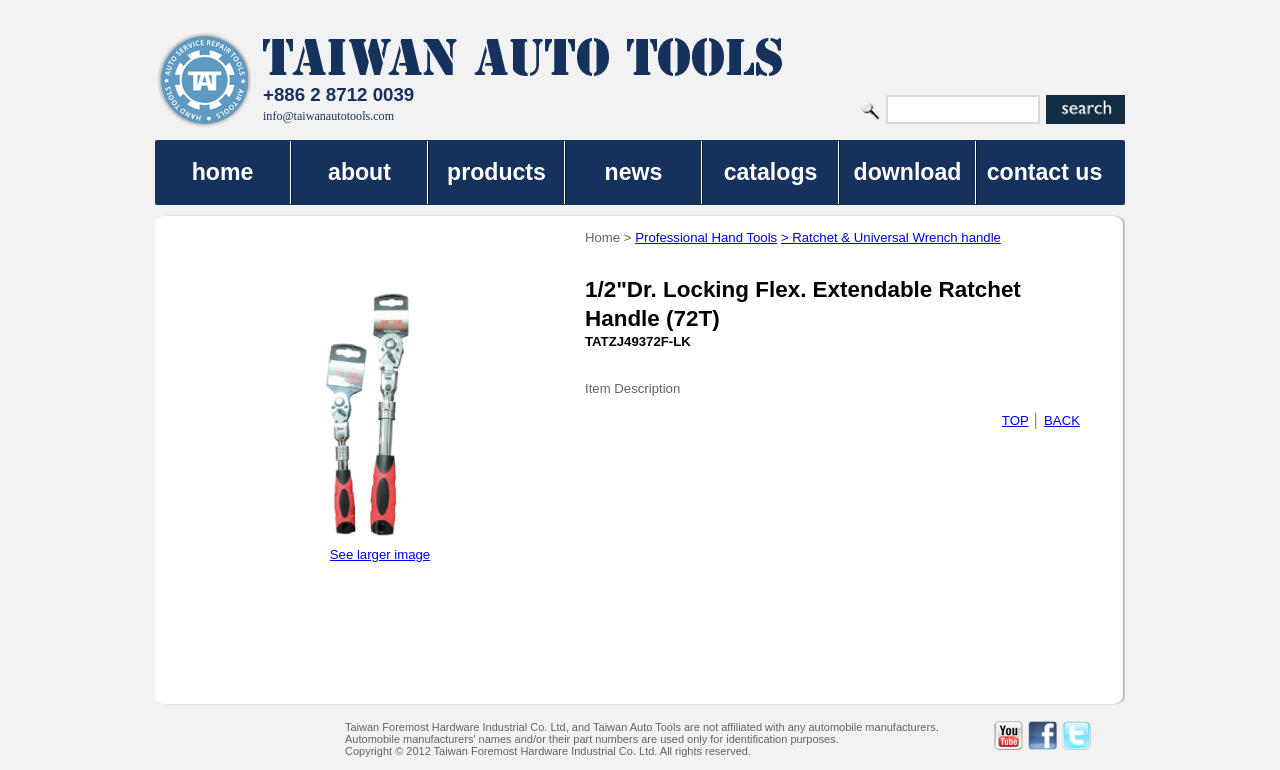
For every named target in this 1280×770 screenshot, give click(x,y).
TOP (1015, 420)
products (496, 172)
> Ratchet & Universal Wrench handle (891, 237)
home (223, 172)
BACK (1062, 420)
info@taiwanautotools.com (328, 116)
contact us (1045, 172)
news (634, 172)
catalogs (771, 172)
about (359, 172)
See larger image (380, 554)
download (908, 172)
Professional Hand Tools (706, 237)
